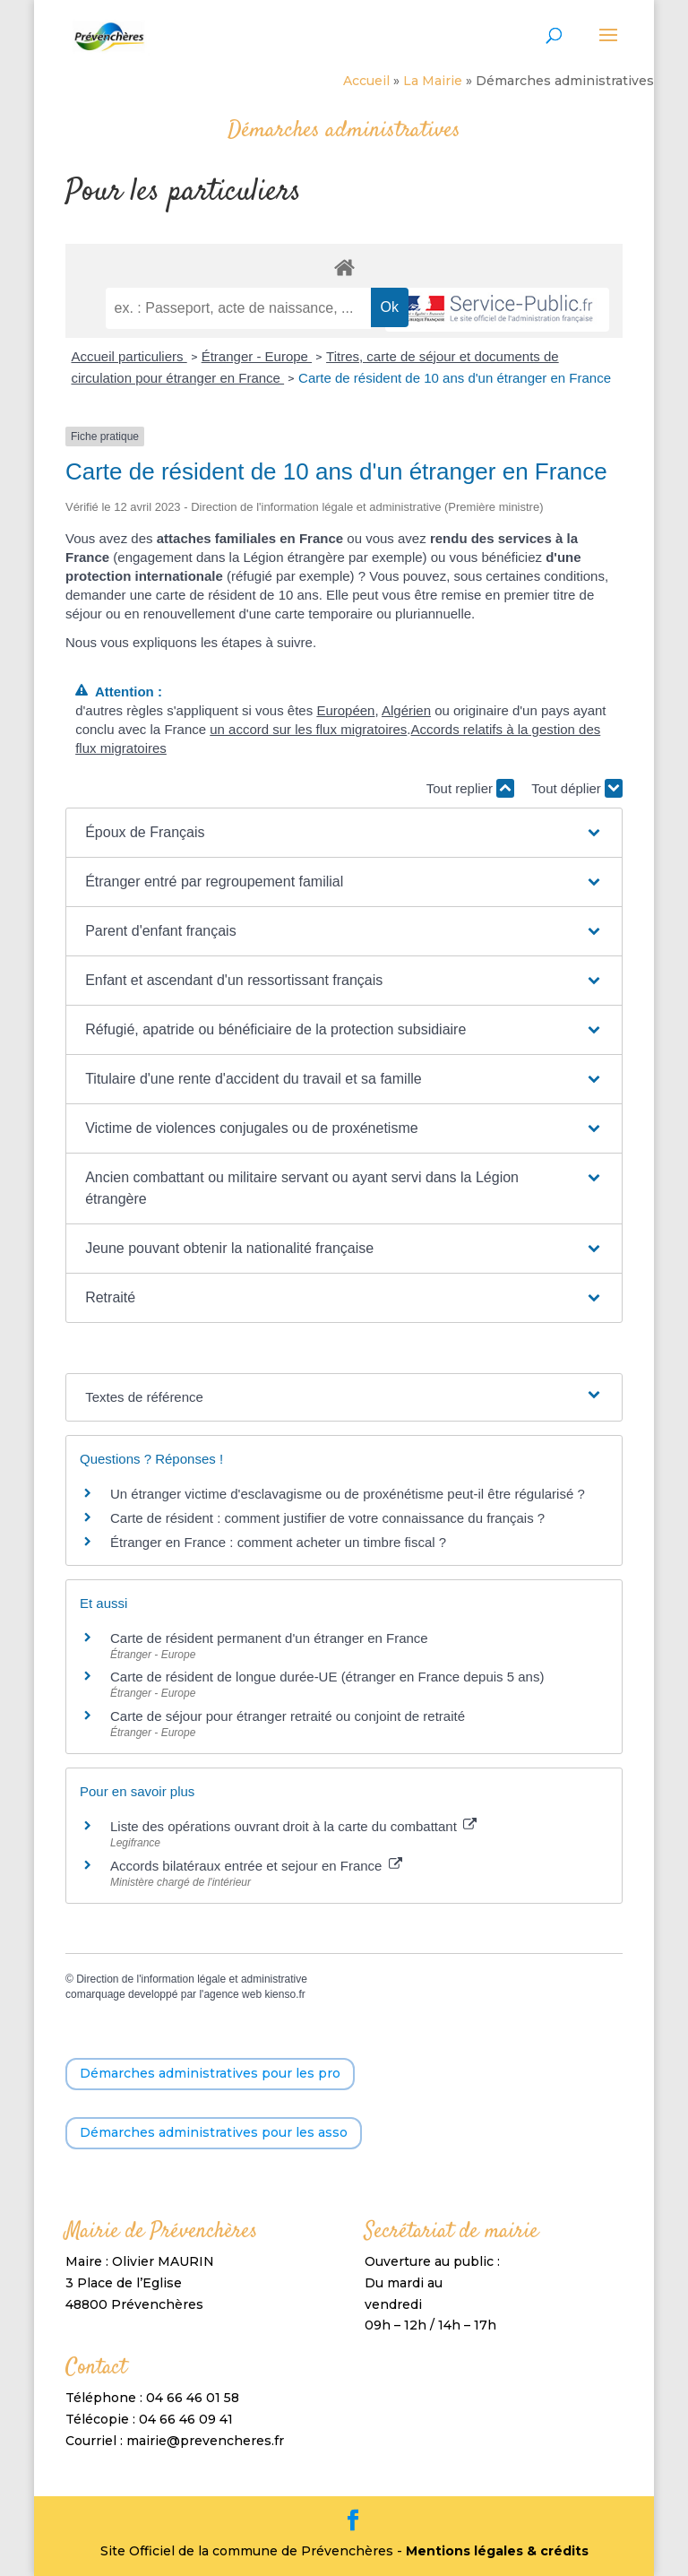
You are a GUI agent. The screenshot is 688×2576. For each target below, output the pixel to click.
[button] (344, 832)
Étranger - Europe (257, 356)
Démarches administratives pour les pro (210, 2073)
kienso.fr (284, 1994)
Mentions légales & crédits (497, 2551)
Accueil (366, 81)
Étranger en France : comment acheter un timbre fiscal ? (278, 1542)
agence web (232, 1994)
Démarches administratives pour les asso (214, 2132)
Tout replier (470, 788)
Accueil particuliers (128, 356)
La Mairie (432, 81)
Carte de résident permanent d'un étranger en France (269, 1638)
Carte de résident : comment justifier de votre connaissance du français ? (327, 1518)
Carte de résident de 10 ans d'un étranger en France (454, 377)
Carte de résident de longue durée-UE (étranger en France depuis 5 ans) (327, 1676)
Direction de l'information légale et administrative (191, 1979)
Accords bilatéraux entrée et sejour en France (256, 1865)
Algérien (406, 710)
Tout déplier (577, 788)
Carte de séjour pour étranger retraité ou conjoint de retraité (289, 1716)
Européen (345, 710)
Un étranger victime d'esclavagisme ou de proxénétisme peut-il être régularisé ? (347, 1493)
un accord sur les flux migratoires (308, 729)
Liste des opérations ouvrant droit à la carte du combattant (293, 1826)
